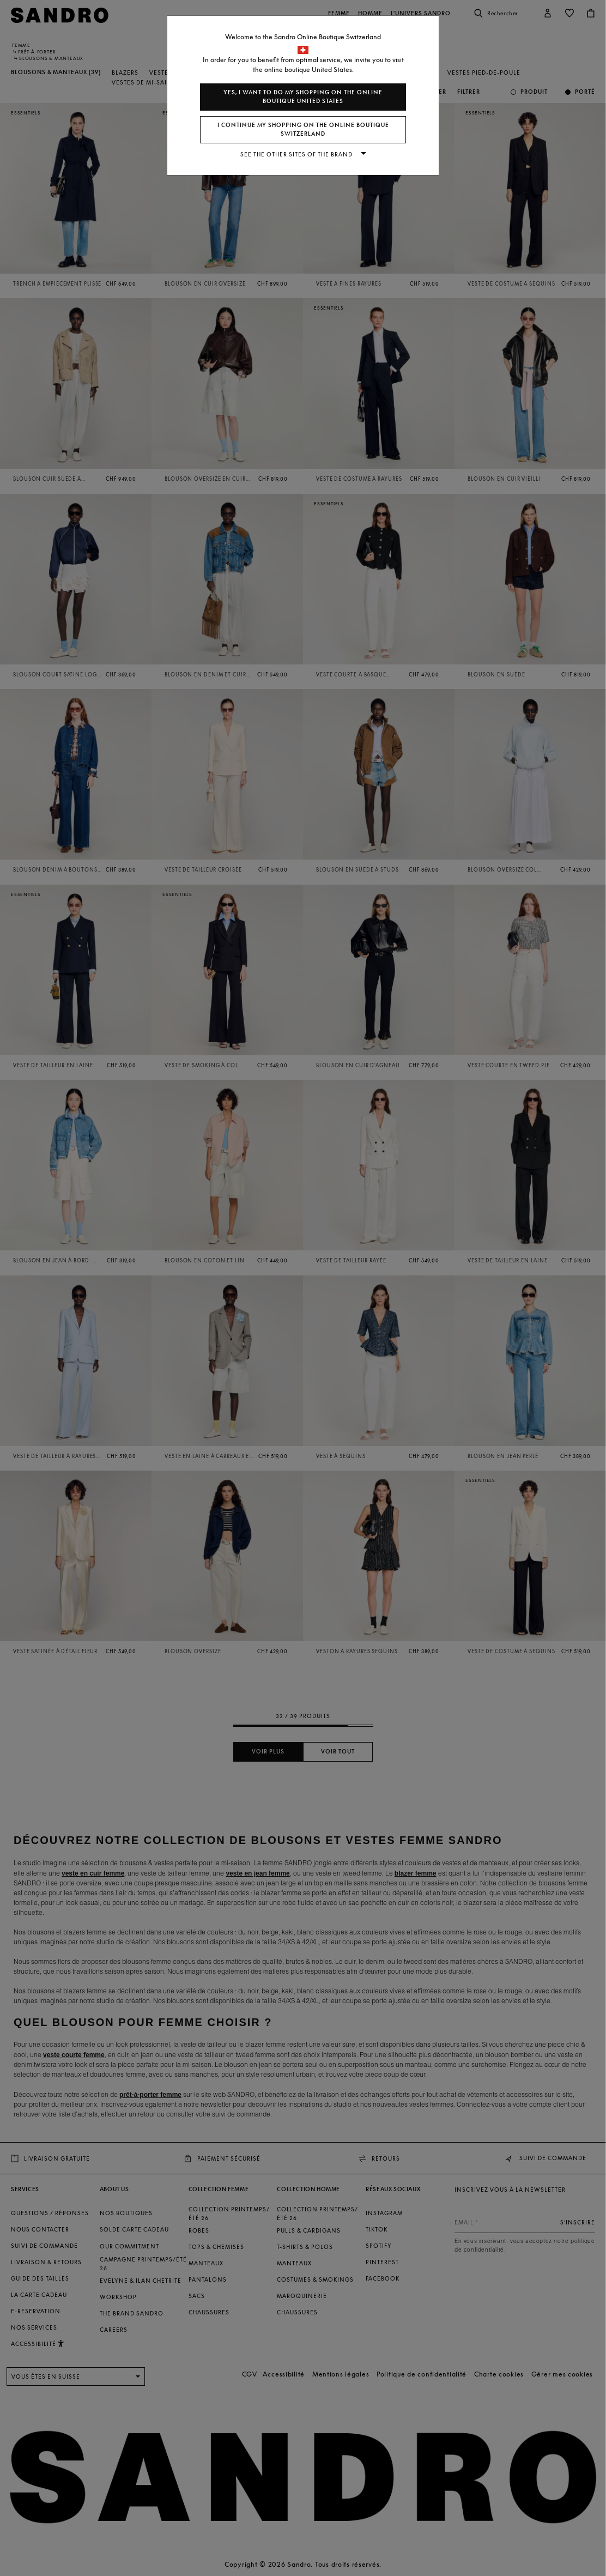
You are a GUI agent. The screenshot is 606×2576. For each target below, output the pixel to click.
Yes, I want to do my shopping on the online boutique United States (303, 97)
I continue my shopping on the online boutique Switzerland (303, 129)
